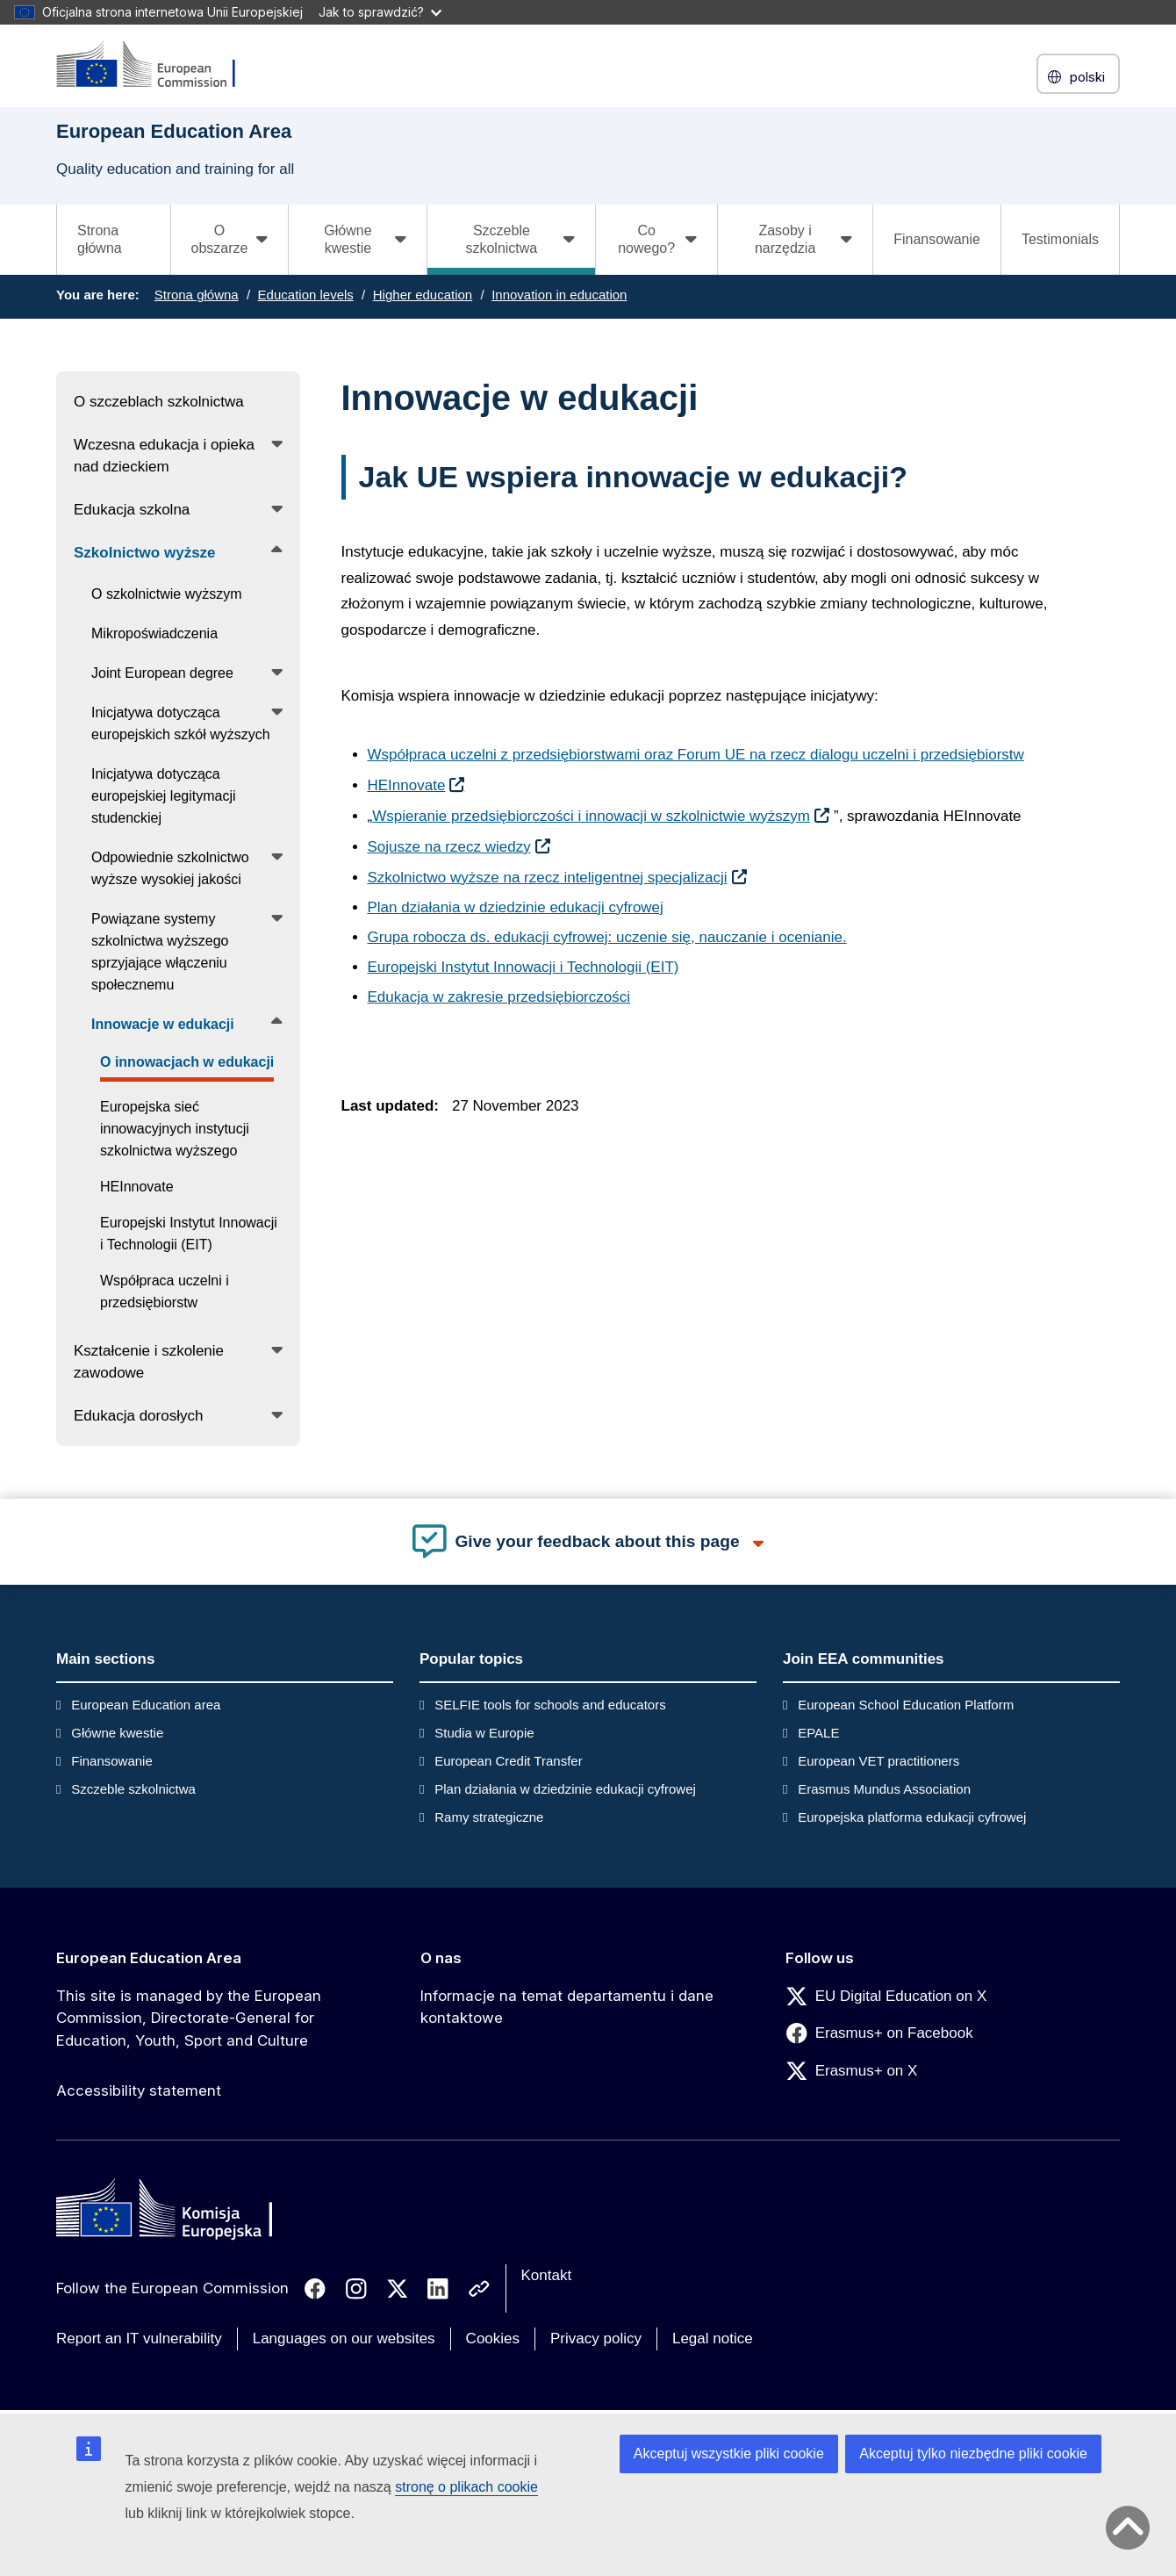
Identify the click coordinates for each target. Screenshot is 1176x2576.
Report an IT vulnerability (139, 2338)
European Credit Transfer (508, 1760)
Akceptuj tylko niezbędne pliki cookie (973, 2453)
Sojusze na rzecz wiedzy (449, 846)
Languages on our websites (344, 2338)
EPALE (818, 1732)
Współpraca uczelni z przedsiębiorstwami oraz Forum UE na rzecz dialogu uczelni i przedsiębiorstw (696, 754)
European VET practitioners (878, 1760)
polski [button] (1078, 76)
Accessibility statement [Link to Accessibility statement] (138, 2090)
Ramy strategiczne (488, 1817)
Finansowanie (936, 239)
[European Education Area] (157, 65)
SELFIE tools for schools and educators (549, 1704)
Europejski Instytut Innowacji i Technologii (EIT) (523, 967)
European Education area (145, 1704)
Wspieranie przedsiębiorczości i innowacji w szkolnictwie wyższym (591, 816)
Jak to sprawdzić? (380, 11)
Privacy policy (596, 2338)
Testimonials (1060, 239)
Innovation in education (559, 294)
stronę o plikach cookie (466, 2486)
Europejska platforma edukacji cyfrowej (912, 1817)
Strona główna (99, 239)
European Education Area (148, 1958)
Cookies (493, 2338)
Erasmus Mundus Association (884, 1788)
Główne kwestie (117, 1732)
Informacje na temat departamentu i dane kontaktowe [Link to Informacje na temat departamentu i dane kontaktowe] (566, 2007)
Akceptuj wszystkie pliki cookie (729, 2453)
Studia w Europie (484, 1732)
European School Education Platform (906, 1704)
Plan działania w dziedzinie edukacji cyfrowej (515, 907)
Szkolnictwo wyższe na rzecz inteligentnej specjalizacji (548, 877)
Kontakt (546, 2275)
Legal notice (712, 2338)
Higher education (422, 294)
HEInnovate (407, 785)
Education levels (306, 294)
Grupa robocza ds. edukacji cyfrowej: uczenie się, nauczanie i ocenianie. (607, 937)
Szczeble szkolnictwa (133, 1788)
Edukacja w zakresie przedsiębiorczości (499, 997)
